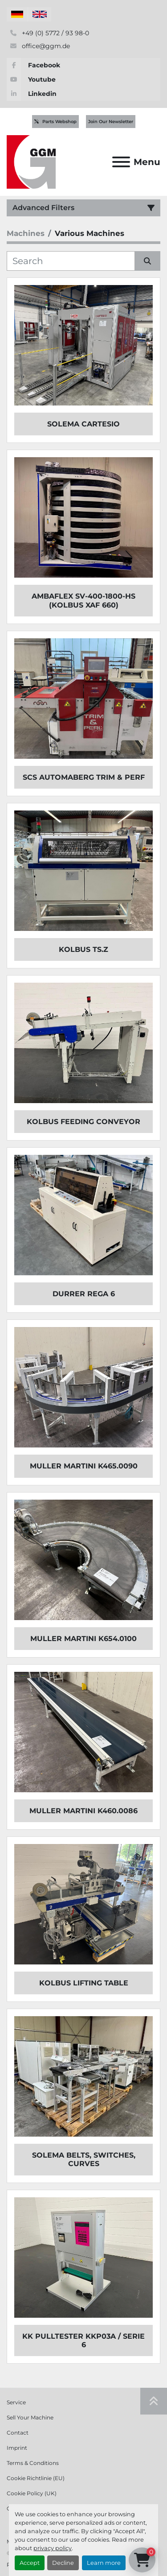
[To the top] (153, 2401)
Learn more (104, 2562)
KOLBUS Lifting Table (83, 1983)
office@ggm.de (45, 46)
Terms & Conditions (33, 2463)
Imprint (17, 2447)
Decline (63, 2562)
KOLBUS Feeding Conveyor (83, 1121)
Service (16, 2402)
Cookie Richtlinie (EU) (36, 2478)
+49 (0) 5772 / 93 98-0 (54, 33)
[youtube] (83, 79)
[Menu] (121, 162)
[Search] (71, 261)
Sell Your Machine (30, 2417)
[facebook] (83, 65)
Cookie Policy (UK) (32, 2493)
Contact (18, 2432)
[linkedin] (83, 94)
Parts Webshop (55, 121)
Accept (30, 2562)
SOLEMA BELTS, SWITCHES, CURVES (83, 2159)
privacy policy (52, 2548)
